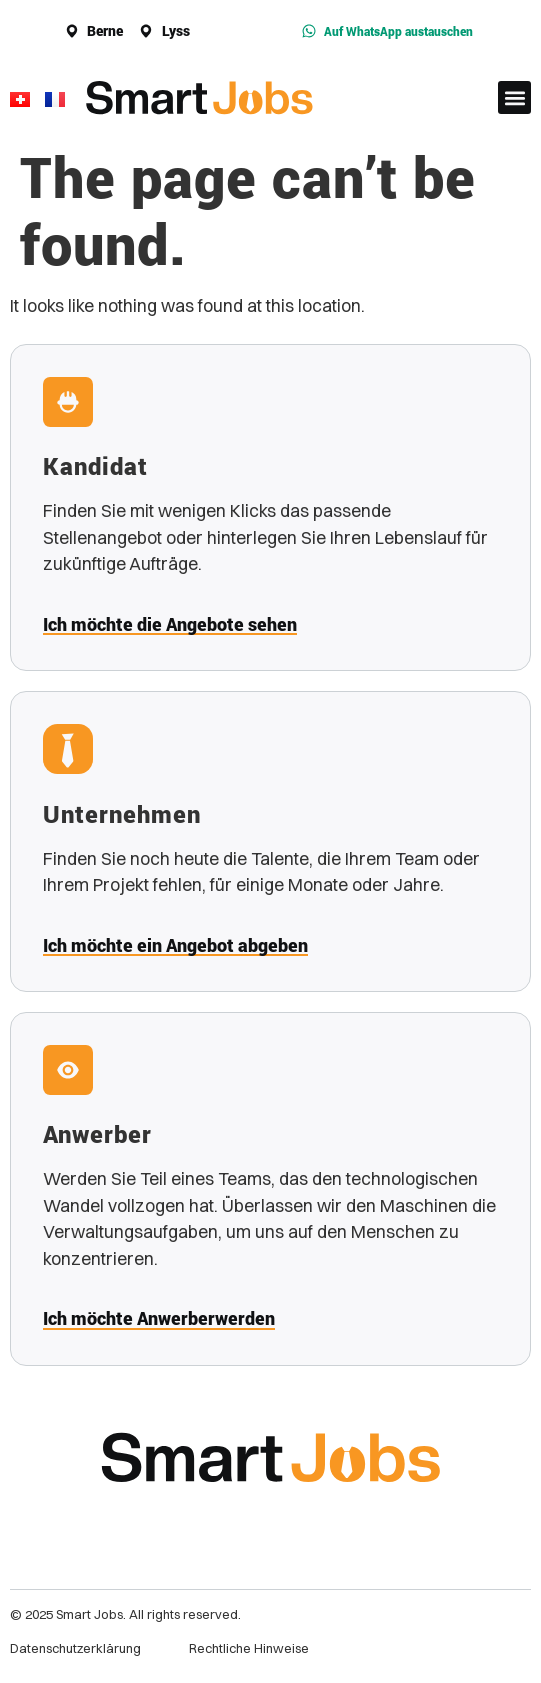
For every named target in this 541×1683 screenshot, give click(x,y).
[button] (514, 97)
